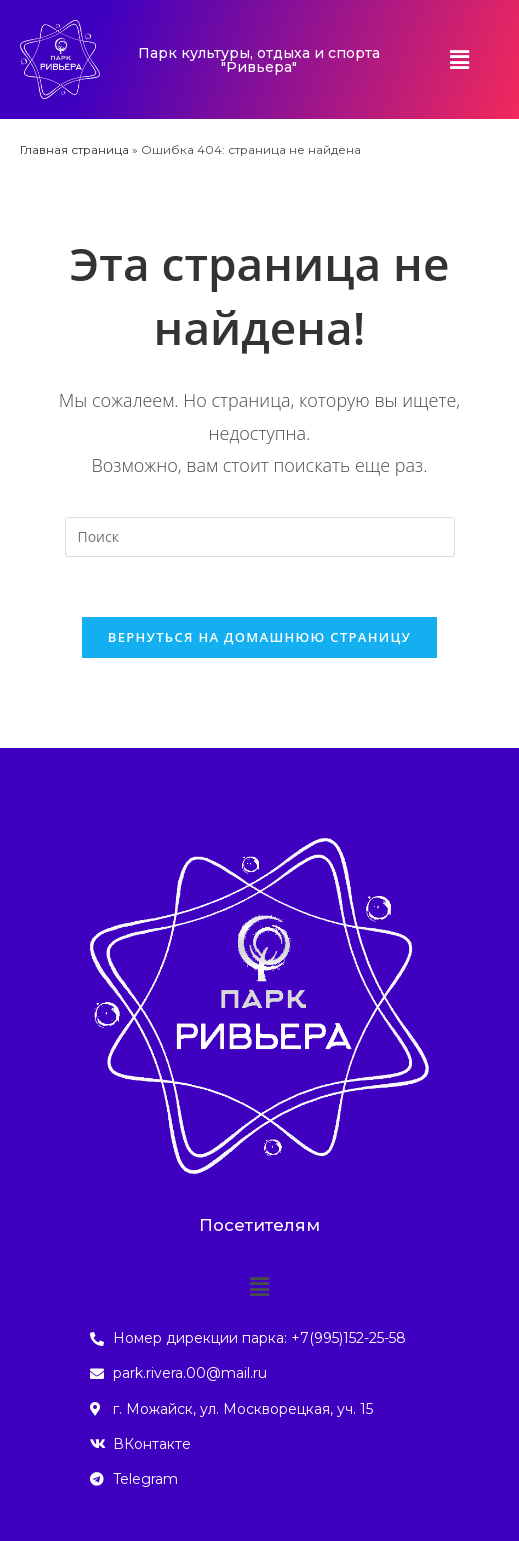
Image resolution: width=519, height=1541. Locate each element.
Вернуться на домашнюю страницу (259, 637)
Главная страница (74, 149)
